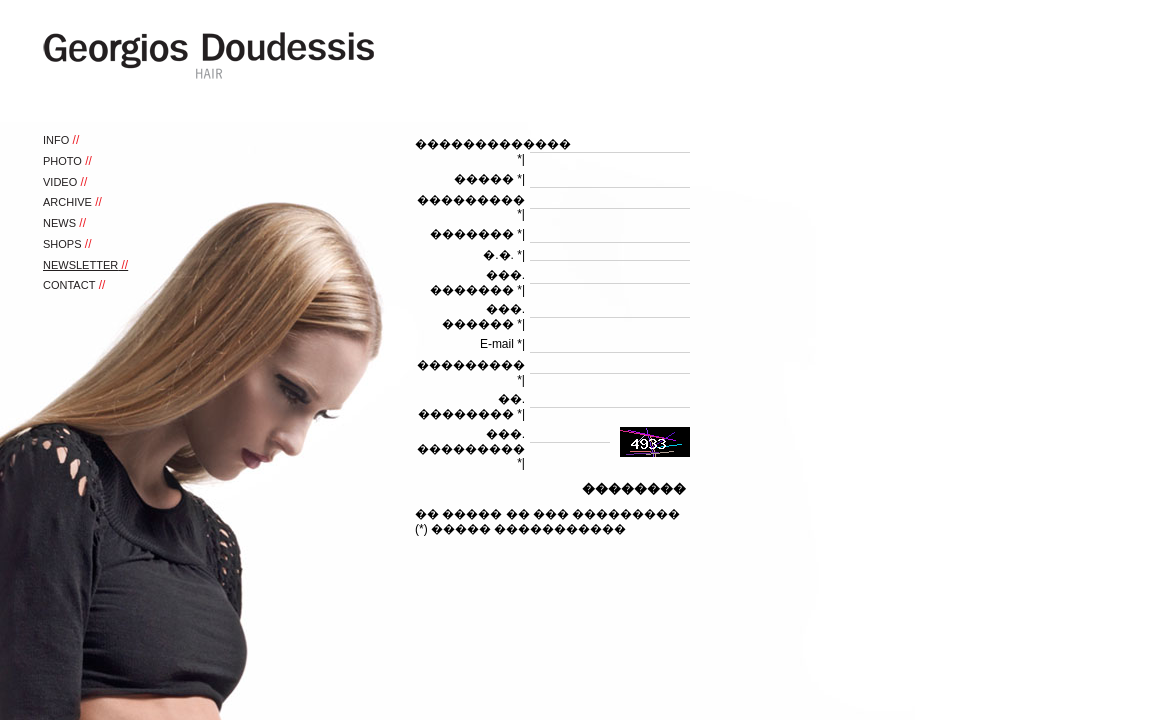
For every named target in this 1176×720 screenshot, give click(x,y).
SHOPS (62, 244)
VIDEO (60, 182)
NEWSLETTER (80, 265)
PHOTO (62, 161)
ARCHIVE (67, 202)
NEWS (59, 223)
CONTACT (69, 285)
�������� (634, 488)
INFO (56, 140)
